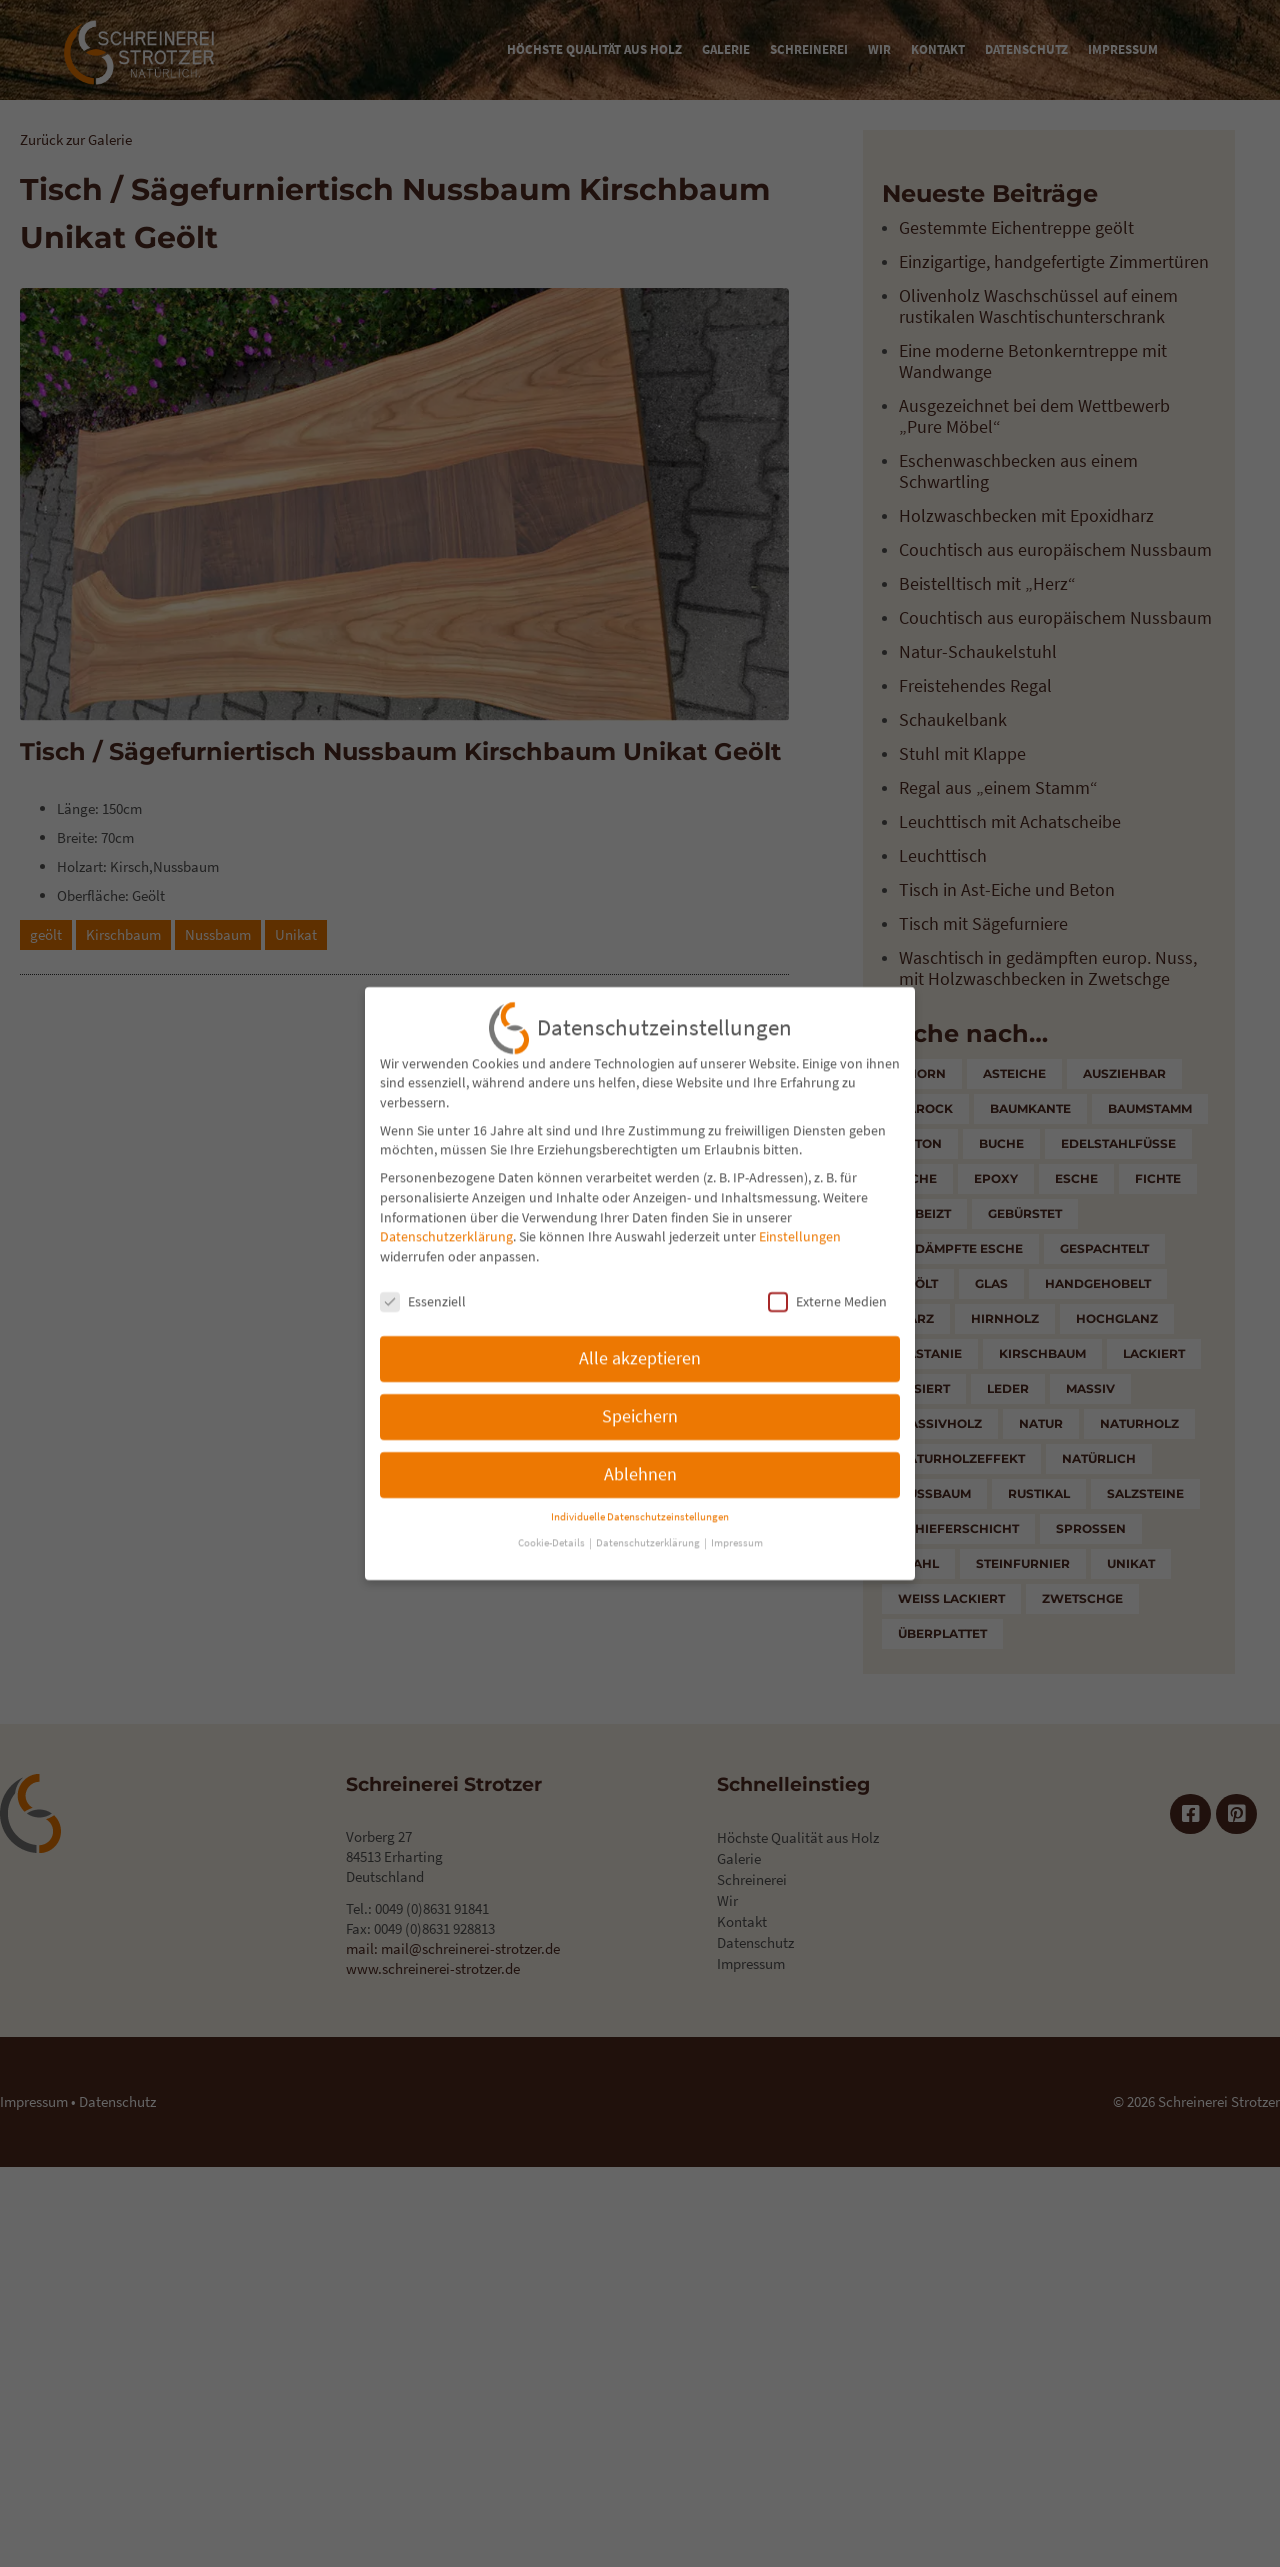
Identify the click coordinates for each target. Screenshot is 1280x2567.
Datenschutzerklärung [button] (649, 1511)
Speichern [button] (640, 1385)
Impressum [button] (737, 1511)
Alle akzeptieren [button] (640, 1327)
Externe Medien (827, 1270)
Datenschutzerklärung (446, 1205)
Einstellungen (800, 1205)
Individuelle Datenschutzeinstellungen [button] (640, 1485)
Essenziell (423, 1270)
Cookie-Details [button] (552, 1511)
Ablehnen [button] (640, 1443)
